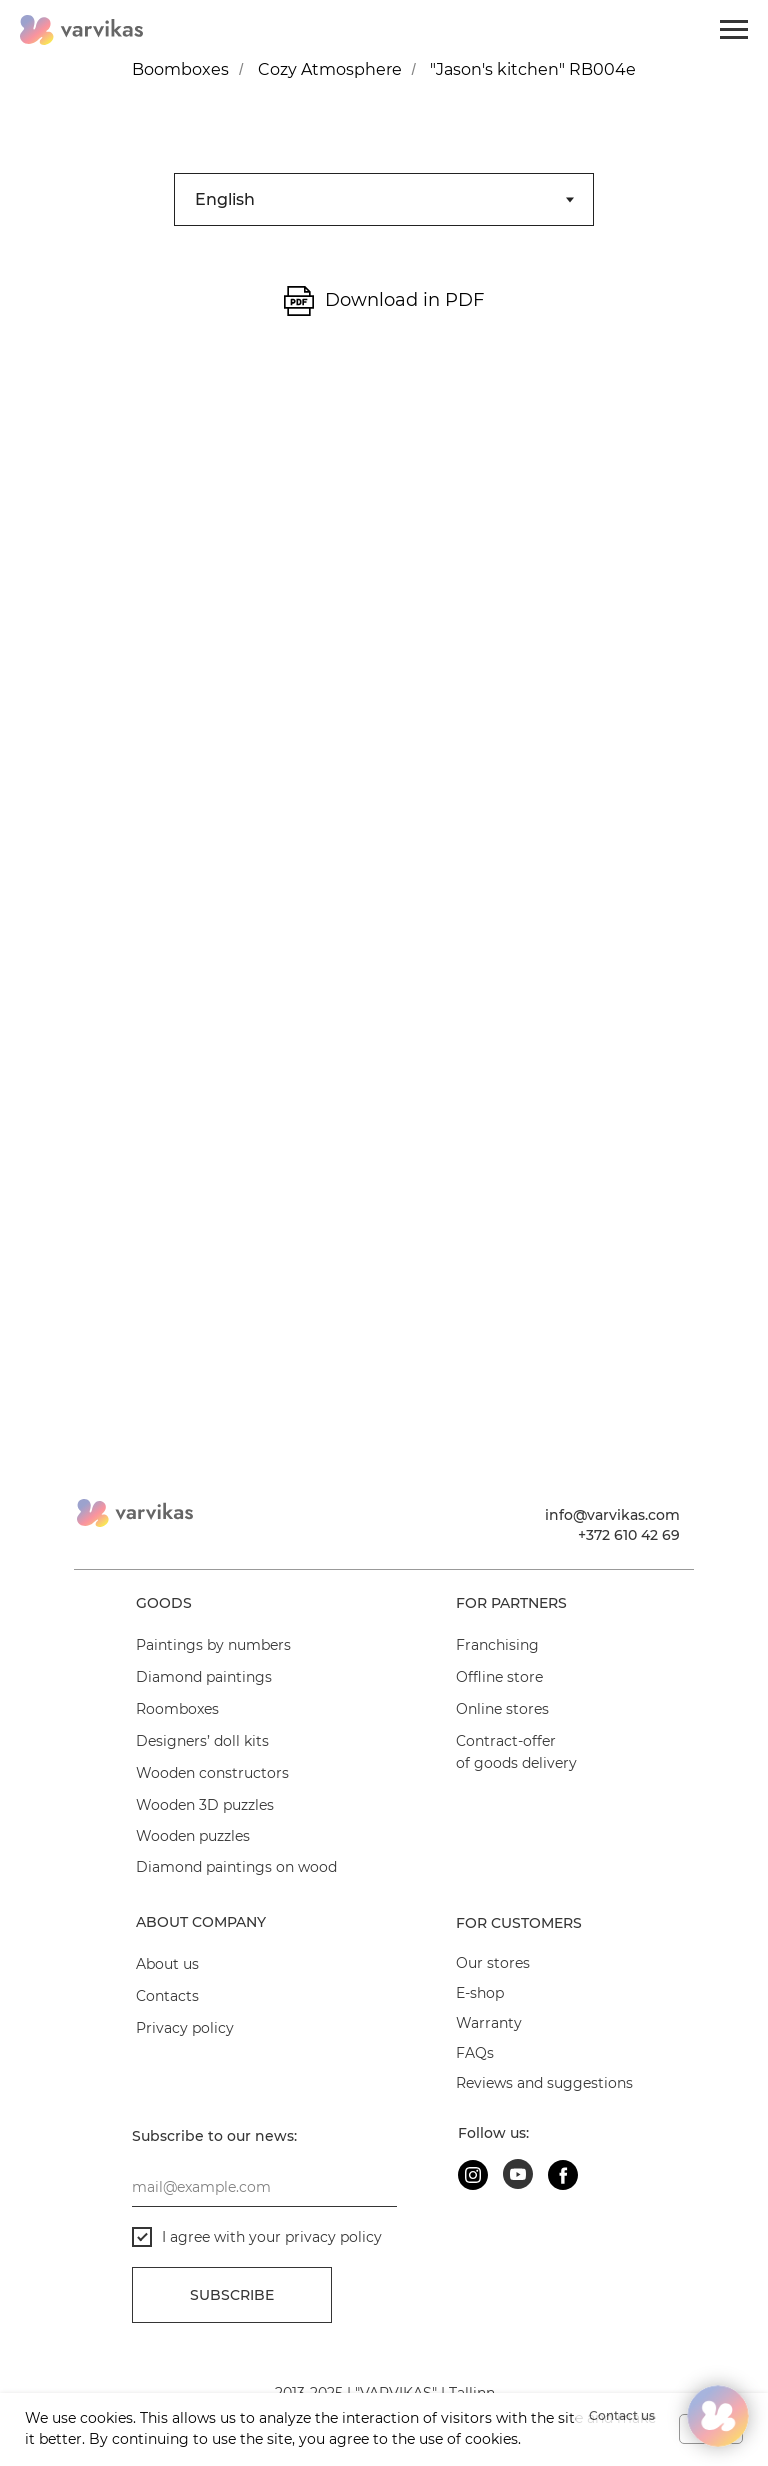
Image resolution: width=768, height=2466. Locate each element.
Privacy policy (185, 2028)
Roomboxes (177, 1709)
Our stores (493, 1963)
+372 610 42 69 (629, 1535)
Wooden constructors (212, 1773)
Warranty (489, 2023)
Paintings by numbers (213, 1645)
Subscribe (232, 2295)
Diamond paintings (204, 1677)
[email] (264, 2187)
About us (167, 1964)
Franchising (497, 1645)
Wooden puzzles (193, 1836)
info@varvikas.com (612, 1515)
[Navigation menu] (734, 30)
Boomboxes (180, 69)
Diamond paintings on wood (236, 1867)
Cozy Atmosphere (330, 69)
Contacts (167, 1996)
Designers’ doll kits (202, 1741)
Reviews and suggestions (544, 2083)
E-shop (480, 1993)
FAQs (475, 2053)
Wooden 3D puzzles (205, 1805)
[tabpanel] (384, 310)
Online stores (502, 1709)
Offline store (499, 1677)
